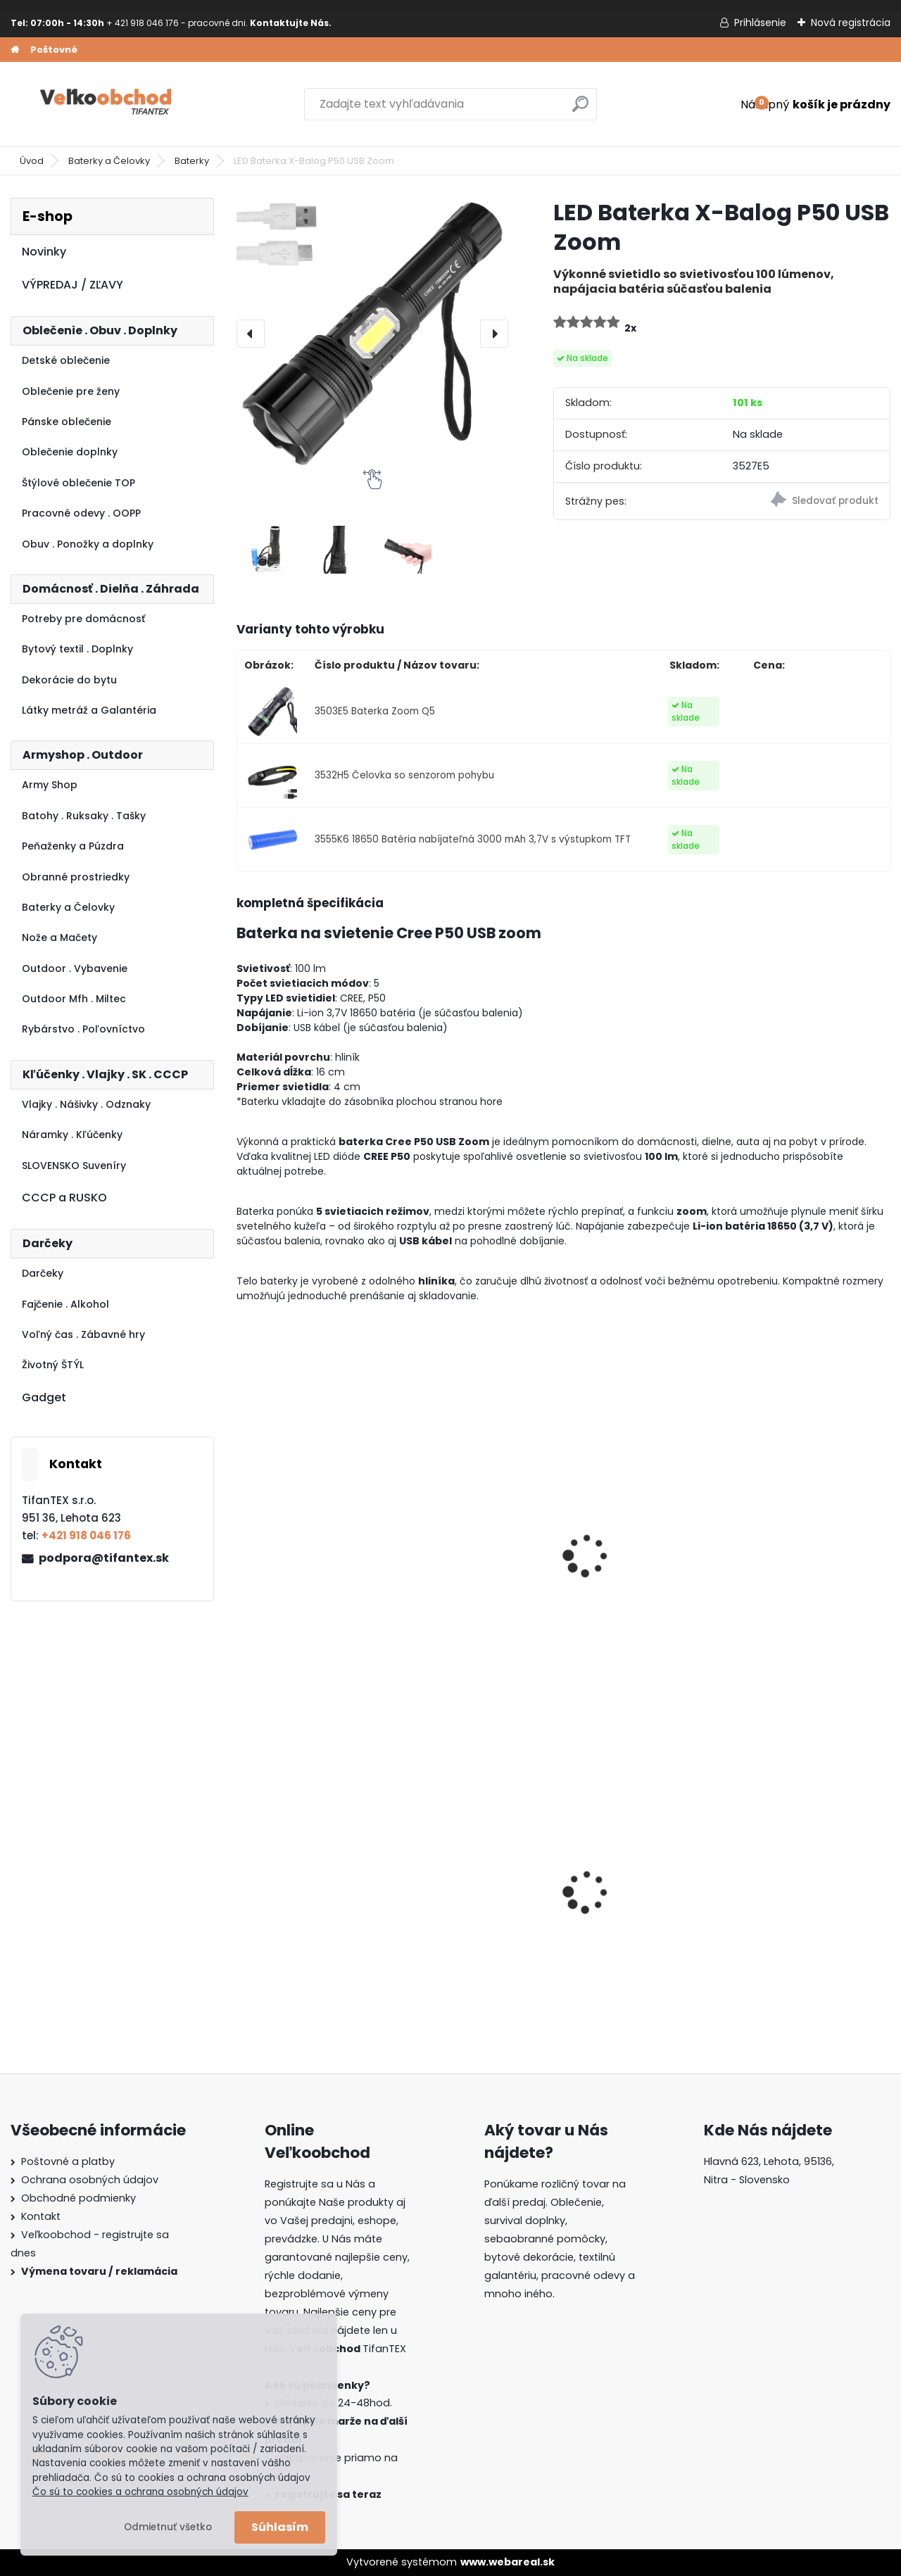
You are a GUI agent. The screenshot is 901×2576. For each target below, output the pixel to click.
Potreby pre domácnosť (83, 619)
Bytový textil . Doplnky (77, 649)
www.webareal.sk (507, 2562)
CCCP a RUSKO (64, 1197)
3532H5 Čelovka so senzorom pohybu (404, 775)
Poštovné (53, 49)
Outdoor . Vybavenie (74, 968)
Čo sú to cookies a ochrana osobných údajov (140, 2492)
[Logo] (107, 104)
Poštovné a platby (68, 2161)
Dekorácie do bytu (69, 680)
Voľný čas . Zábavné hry (83, 1334)
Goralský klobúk (787, 1890)
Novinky (44, 252)
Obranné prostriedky (76, 877)
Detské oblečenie (66, 360)
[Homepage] (15, 50)
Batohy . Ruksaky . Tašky (84, 816)
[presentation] (251, 334)
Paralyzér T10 (613, 1560)
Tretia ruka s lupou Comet (795, 1567)
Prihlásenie (760, 22)
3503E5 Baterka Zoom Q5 (375, 711)
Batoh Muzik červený (468, 1890)
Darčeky (42, 1273)
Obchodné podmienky (78, 2198)
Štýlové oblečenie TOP (78, 483)
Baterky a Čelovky (109, 161)
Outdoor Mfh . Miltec (74, 999)
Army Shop (49, 785)
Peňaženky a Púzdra (73, 846)
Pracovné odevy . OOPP (81, 513)
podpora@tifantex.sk (104, 1558)
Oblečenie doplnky (70, 452)
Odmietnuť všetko (168, 2527)
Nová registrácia (850, 22)
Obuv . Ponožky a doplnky (87, 544)
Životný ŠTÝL (53, 1365)
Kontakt (41, 2216)
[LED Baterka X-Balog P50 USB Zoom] (372, 333)
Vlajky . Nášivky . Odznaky (86, 1104)
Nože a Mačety (59, 937)
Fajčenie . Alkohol (65, 1304)
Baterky (192, 161)
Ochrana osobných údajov (89, 2180)
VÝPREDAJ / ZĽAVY (72, 285)
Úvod (32, 161)
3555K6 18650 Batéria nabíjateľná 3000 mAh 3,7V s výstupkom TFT (473, 839)
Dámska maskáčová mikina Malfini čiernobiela (635, 1892)
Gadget (44, 1397)
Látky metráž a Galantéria (89, 710)
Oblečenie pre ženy (71, 391)
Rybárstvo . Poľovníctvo (83, 1029)
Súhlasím (279, 2527)
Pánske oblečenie (66, 422)
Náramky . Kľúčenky (72, 1135)
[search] (580, 109)
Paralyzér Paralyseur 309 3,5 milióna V (313, 1567)
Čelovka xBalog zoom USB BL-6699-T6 (471, 1567)
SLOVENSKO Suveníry (74, 1165)
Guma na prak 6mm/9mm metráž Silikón (299, 1892)
